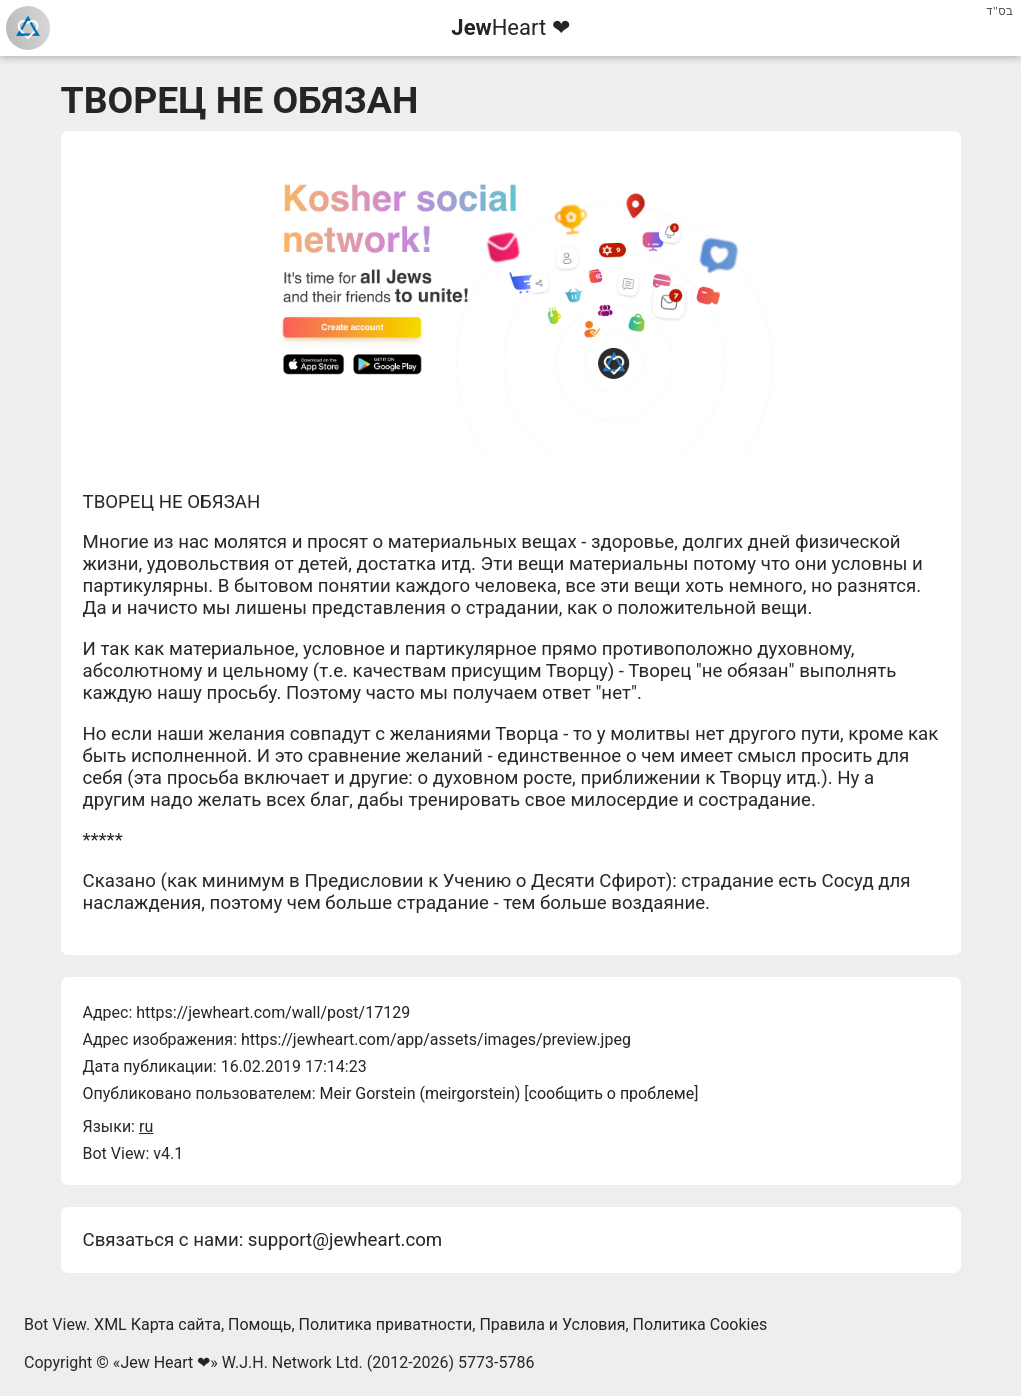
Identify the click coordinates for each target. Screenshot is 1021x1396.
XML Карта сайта (157, 1324)
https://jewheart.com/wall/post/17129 (273, 1012)
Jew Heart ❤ (165, 1362)
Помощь (259, 1324)
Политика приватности (386, 1324)
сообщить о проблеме (612, 1093)
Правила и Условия (552, 1324)
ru (146, 1126)
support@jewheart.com (345, 1240)
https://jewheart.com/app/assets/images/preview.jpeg (436, 1039)
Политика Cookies (700, 1324)
